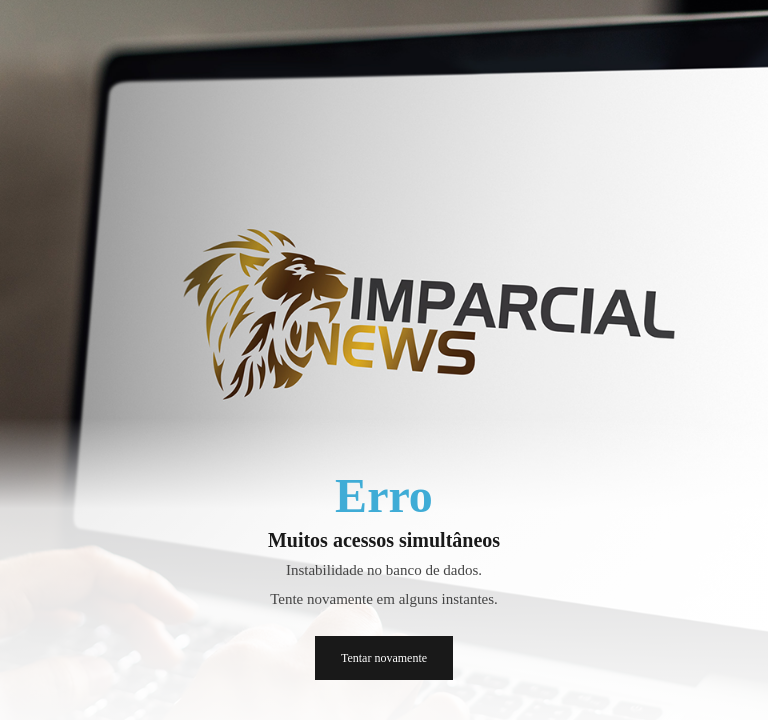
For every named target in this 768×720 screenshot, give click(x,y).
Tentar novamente (384, 658)
